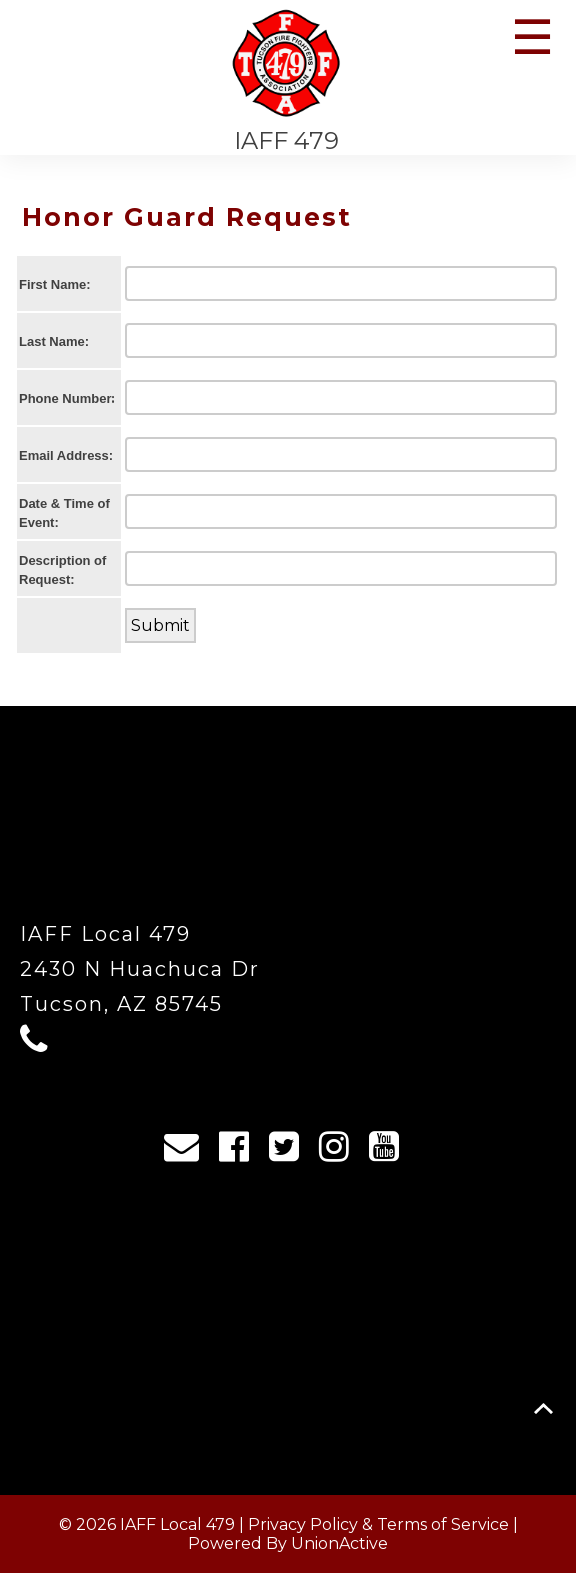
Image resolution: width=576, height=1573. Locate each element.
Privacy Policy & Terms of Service (378, 1524)
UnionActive (339, 1543)
